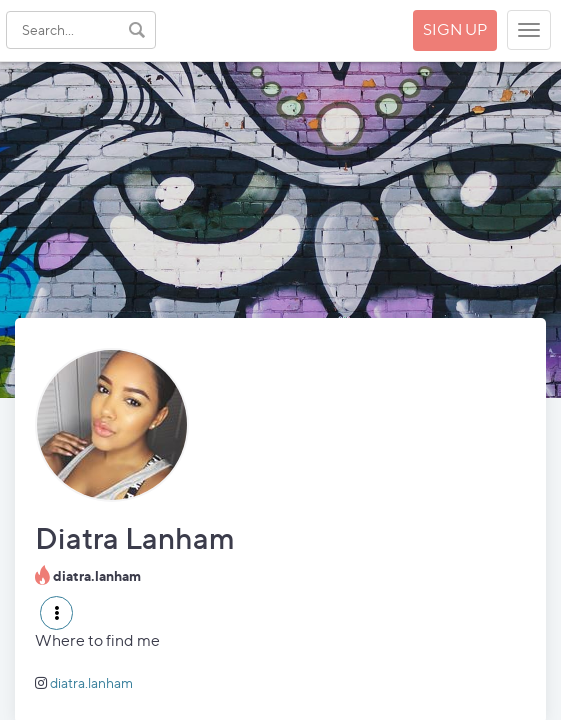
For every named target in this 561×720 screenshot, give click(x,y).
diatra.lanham (91, 682)
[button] (56, 613)
